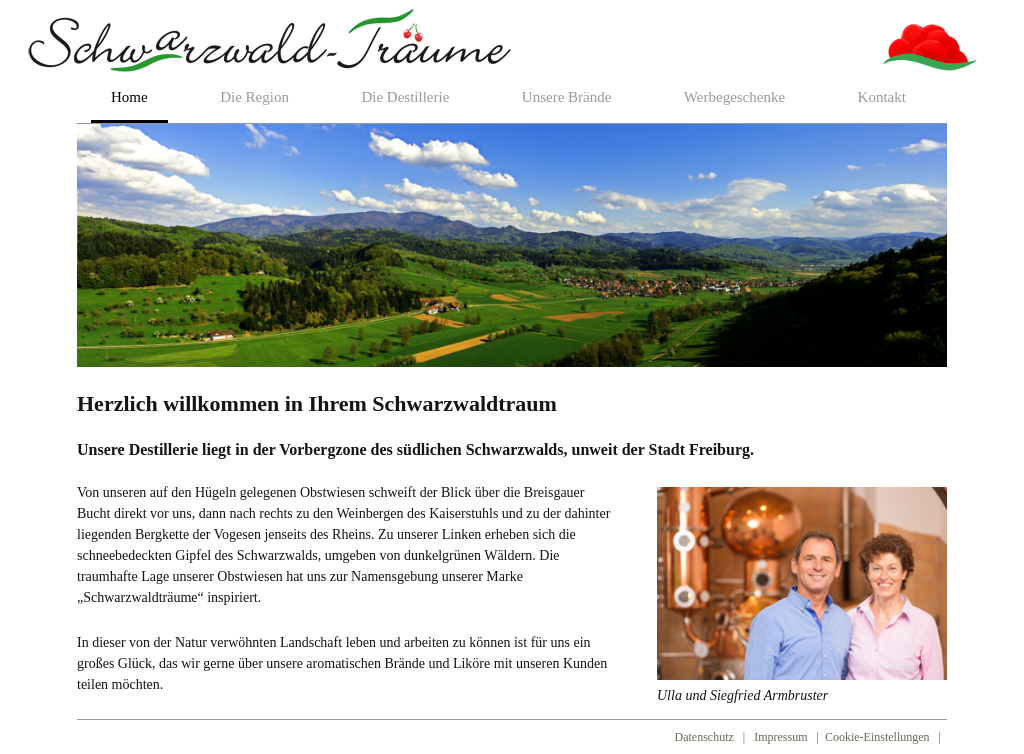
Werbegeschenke (734, 97)
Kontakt (882, 97)
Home (129, 97)
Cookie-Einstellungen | (886, 737)
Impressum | (788, 737)
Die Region (254, 97)
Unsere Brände (567, 97)
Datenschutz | (712, 737)
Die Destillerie (405, 97)
